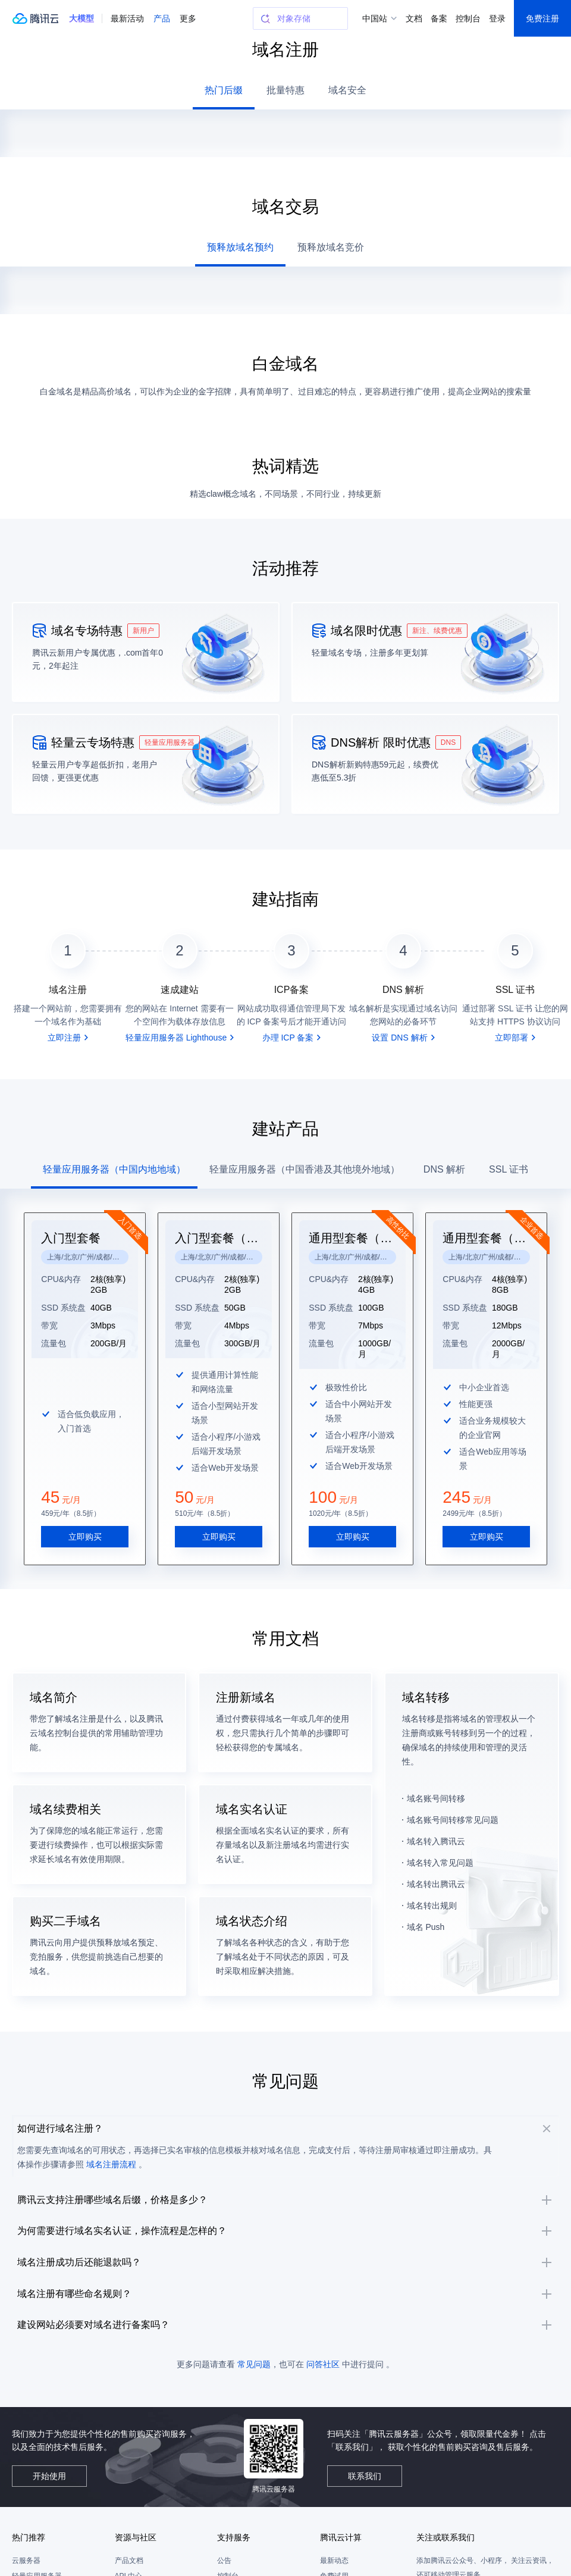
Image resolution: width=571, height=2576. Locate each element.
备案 (439, 18)
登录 (497, 18)
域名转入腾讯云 (436, 1813)
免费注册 (542, 18)
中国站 (374, 18)
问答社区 (323, 2419)
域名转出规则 (432, 1877)
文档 (414, 18)
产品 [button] (161, 18)
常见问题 (254, 2419)
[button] (81, 18)
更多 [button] (188, 18)
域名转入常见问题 (440, 1834)
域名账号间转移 (436, 1770)
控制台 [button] (468, 18)
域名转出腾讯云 (436, 1856)
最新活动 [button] (127, 18)
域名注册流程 (130, 2155)
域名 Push (426, 1899)
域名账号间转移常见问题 (452, 1792)
